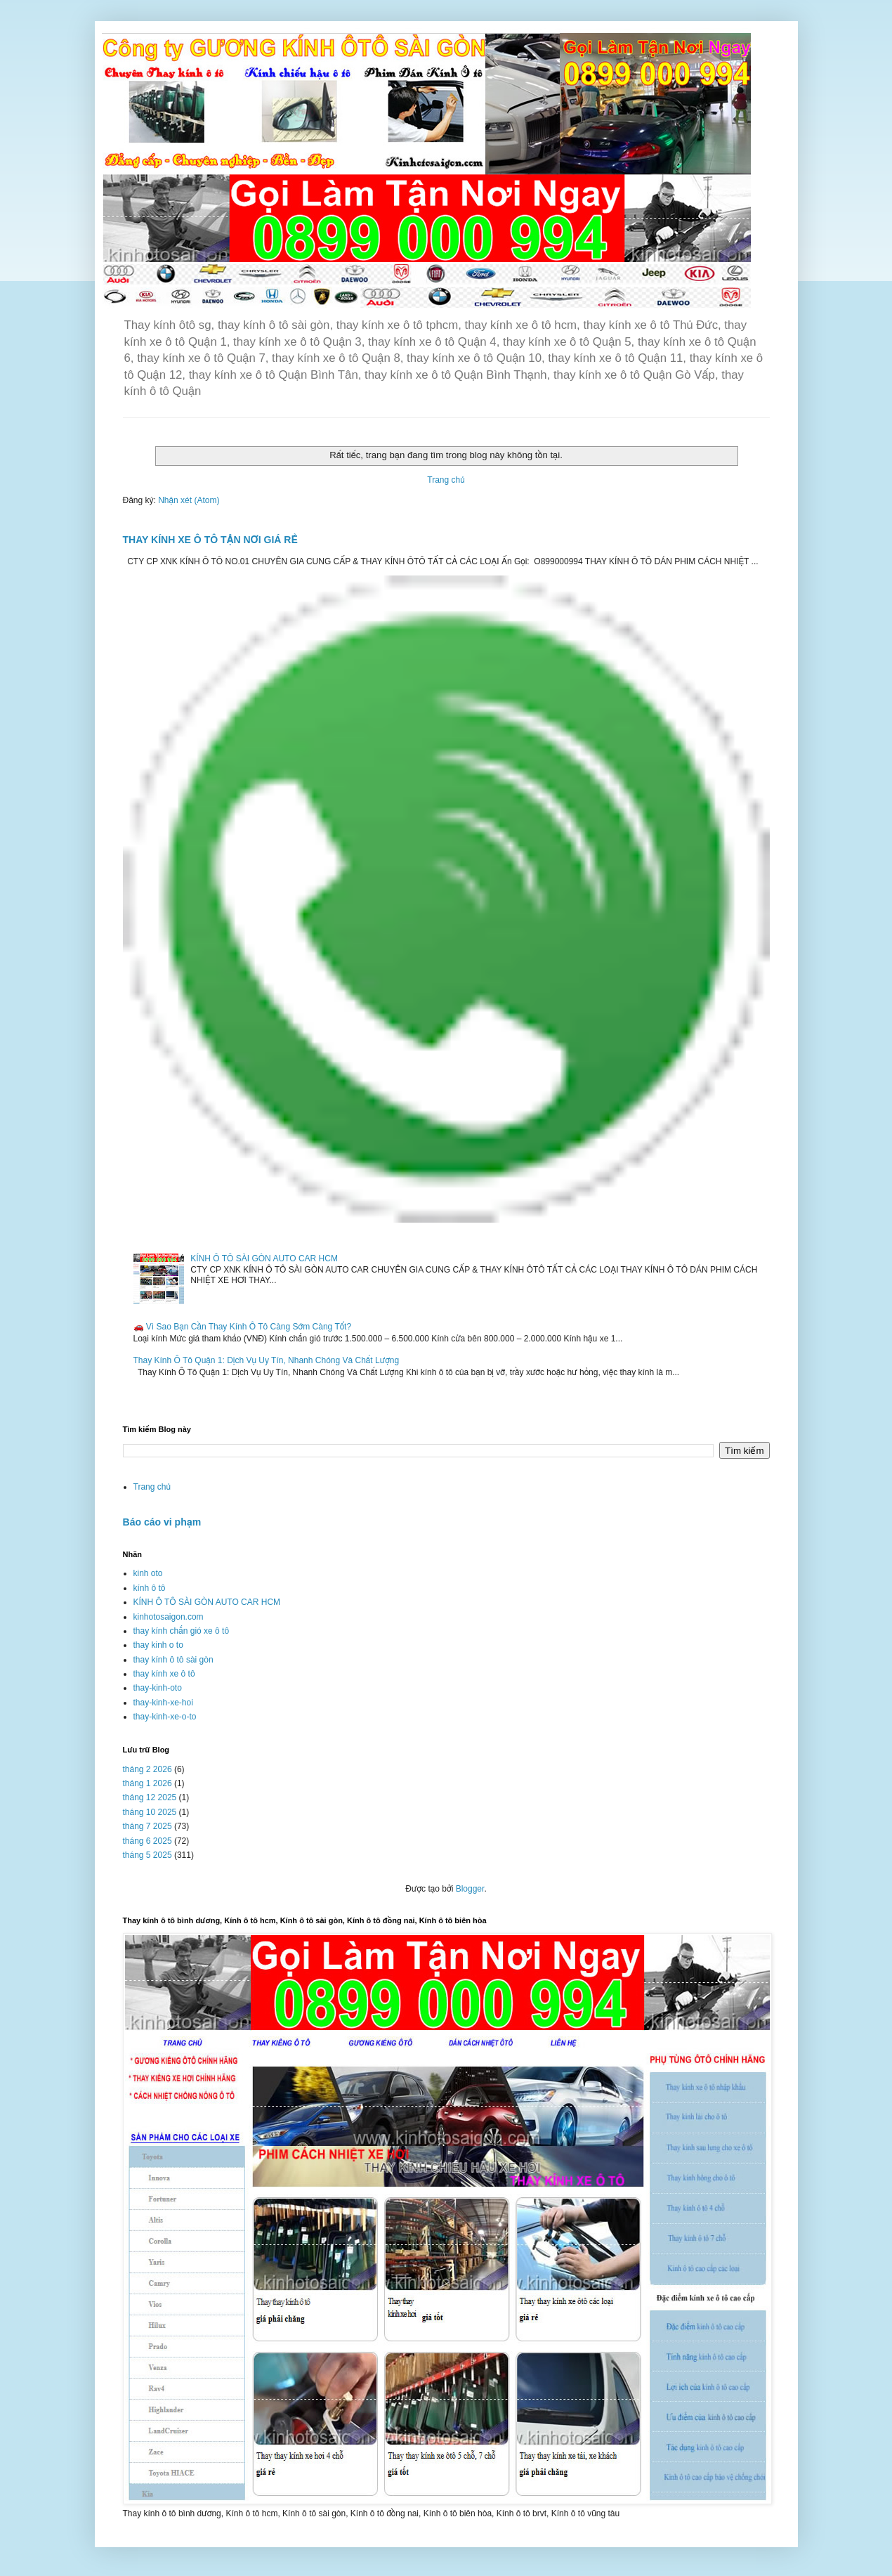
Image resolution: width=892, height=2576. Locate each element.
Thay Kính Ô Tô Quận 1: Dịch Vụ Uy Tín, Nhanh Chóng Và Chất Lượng (266, 1360)
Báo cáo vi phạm (162, 1522)
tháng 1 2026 (147, 1783)
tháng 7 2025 (147, 1826)
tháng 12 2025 (150, 1797)
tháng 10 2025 (150, 1812)
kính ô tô (149, 1588)
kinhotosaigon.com (168, 1617)
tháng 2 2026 (147, 1769)
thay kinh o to (158, 1645)
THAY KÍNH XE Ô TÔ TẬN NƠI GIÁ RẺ (210, 539)
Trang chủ (445, 480)
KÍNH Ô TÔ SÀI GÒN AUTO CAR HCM (264, 1258)
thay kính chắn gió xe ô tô (181, 1631)
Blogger (470, 1889)
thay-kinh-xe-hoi (163, 1702)
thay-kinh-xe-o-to (165, 1717)
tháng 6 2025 (147, 1841)
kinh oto (148, 1573)
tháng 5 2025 (147, 1855)
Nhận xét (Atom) (188, 500)
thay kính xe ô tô (164, 1674)
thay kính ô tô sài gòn (173, 1660)
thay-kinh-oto (157, 1688)
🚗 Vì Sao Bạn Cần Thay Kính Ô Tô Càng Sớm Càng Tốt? (242, 1327)
